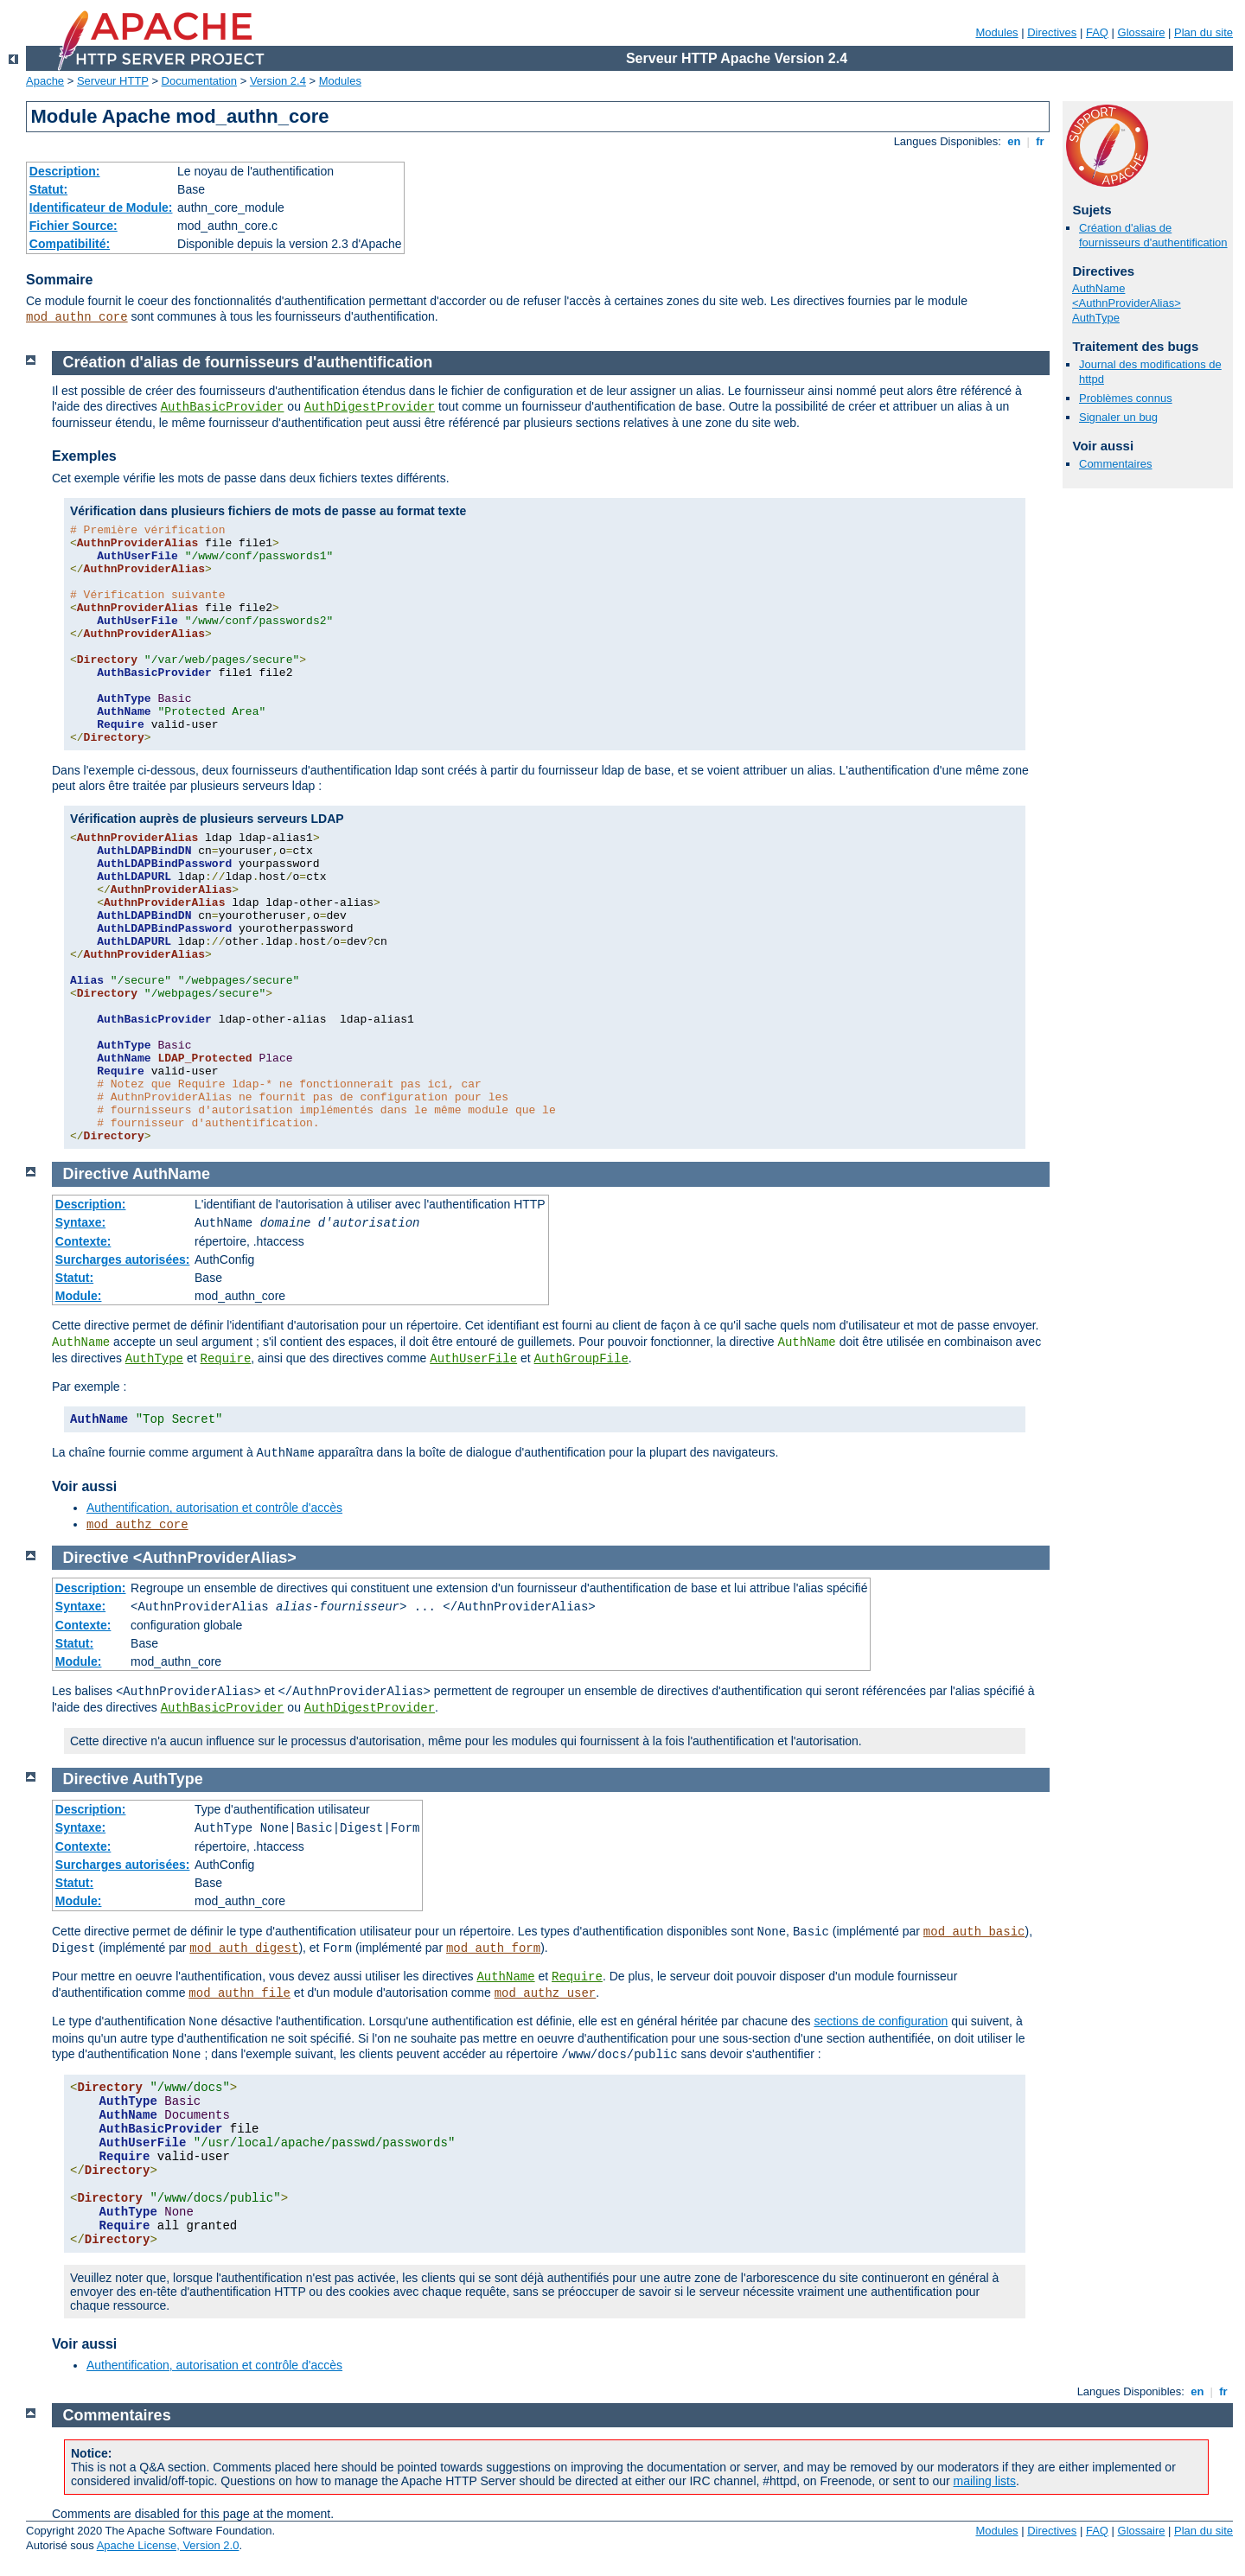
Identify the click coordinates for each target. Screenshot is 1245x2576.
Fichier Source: (73, 226)
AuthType (1096, 317)
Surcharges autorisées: (122, 1259)
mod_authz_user (546, 1993)
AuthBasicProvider (222, 407)
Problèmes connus (1125, 398)
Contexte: (83, 1241)
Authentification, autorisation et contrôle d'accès (214, 1507)
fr (1040, 141)
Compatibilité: (69, 244)
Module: (78, 1296)
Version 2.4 (278, 80)
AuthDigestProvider (369, 407)
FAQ (1097, 32)
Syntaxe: (80, 1222)
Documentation (199, 80)
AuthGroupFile (581, 1359)
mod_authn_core (77, 317)
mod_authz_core (137, 1525)
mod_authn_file (239, 1993)
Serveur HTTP (113, 80)
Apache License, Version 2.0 (168, 2545)
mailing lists (985, 2481)
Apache (45, 80)
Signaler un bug (1118, 417)
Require (226, 1359)
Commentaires (1115, 463)
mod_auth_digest (243, 1948)
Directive (96, 1174)
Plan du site (1203, 32)
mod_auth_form (493, 1948)
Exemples (84, 456)
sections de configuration (881, 2021)
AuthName (1098, 288)
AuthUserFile (473, 1359)
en (1014, 141)
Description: (64, 171)
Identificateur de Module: (101, 207)
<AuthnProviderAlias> (1126, 302)
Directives (1051, 32)
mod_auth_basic (974, 1932)
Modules (996, 32)
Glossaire (1141, 32)
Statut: (48, 189)
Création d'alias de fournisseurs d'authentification (1153, 235)
